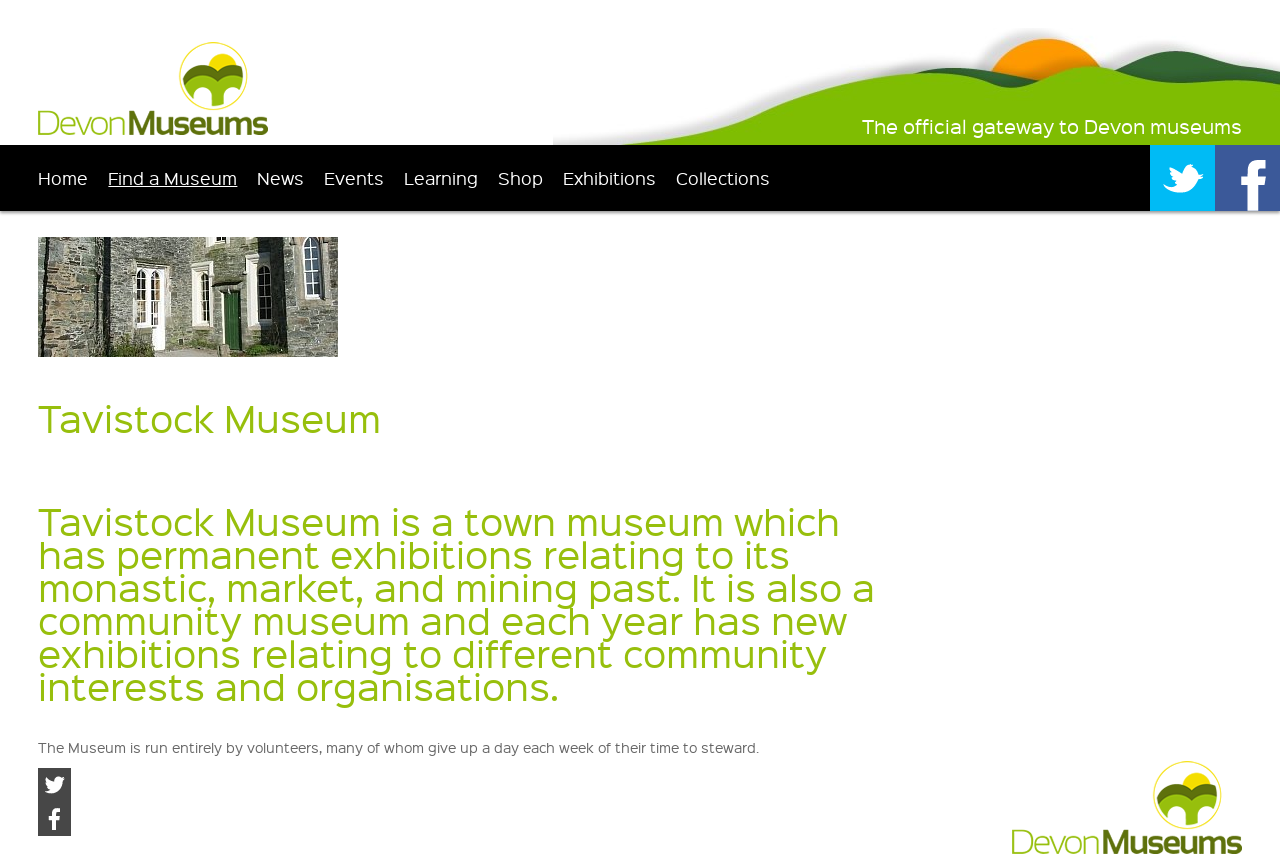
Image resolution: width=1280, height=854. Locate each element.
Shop (520, 177)
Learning (441, 177)
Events (354, 177)
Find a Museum (172, 177)
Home (63, 177)
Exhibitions (609, 177)
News (280, 177)
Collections (723, 177)
